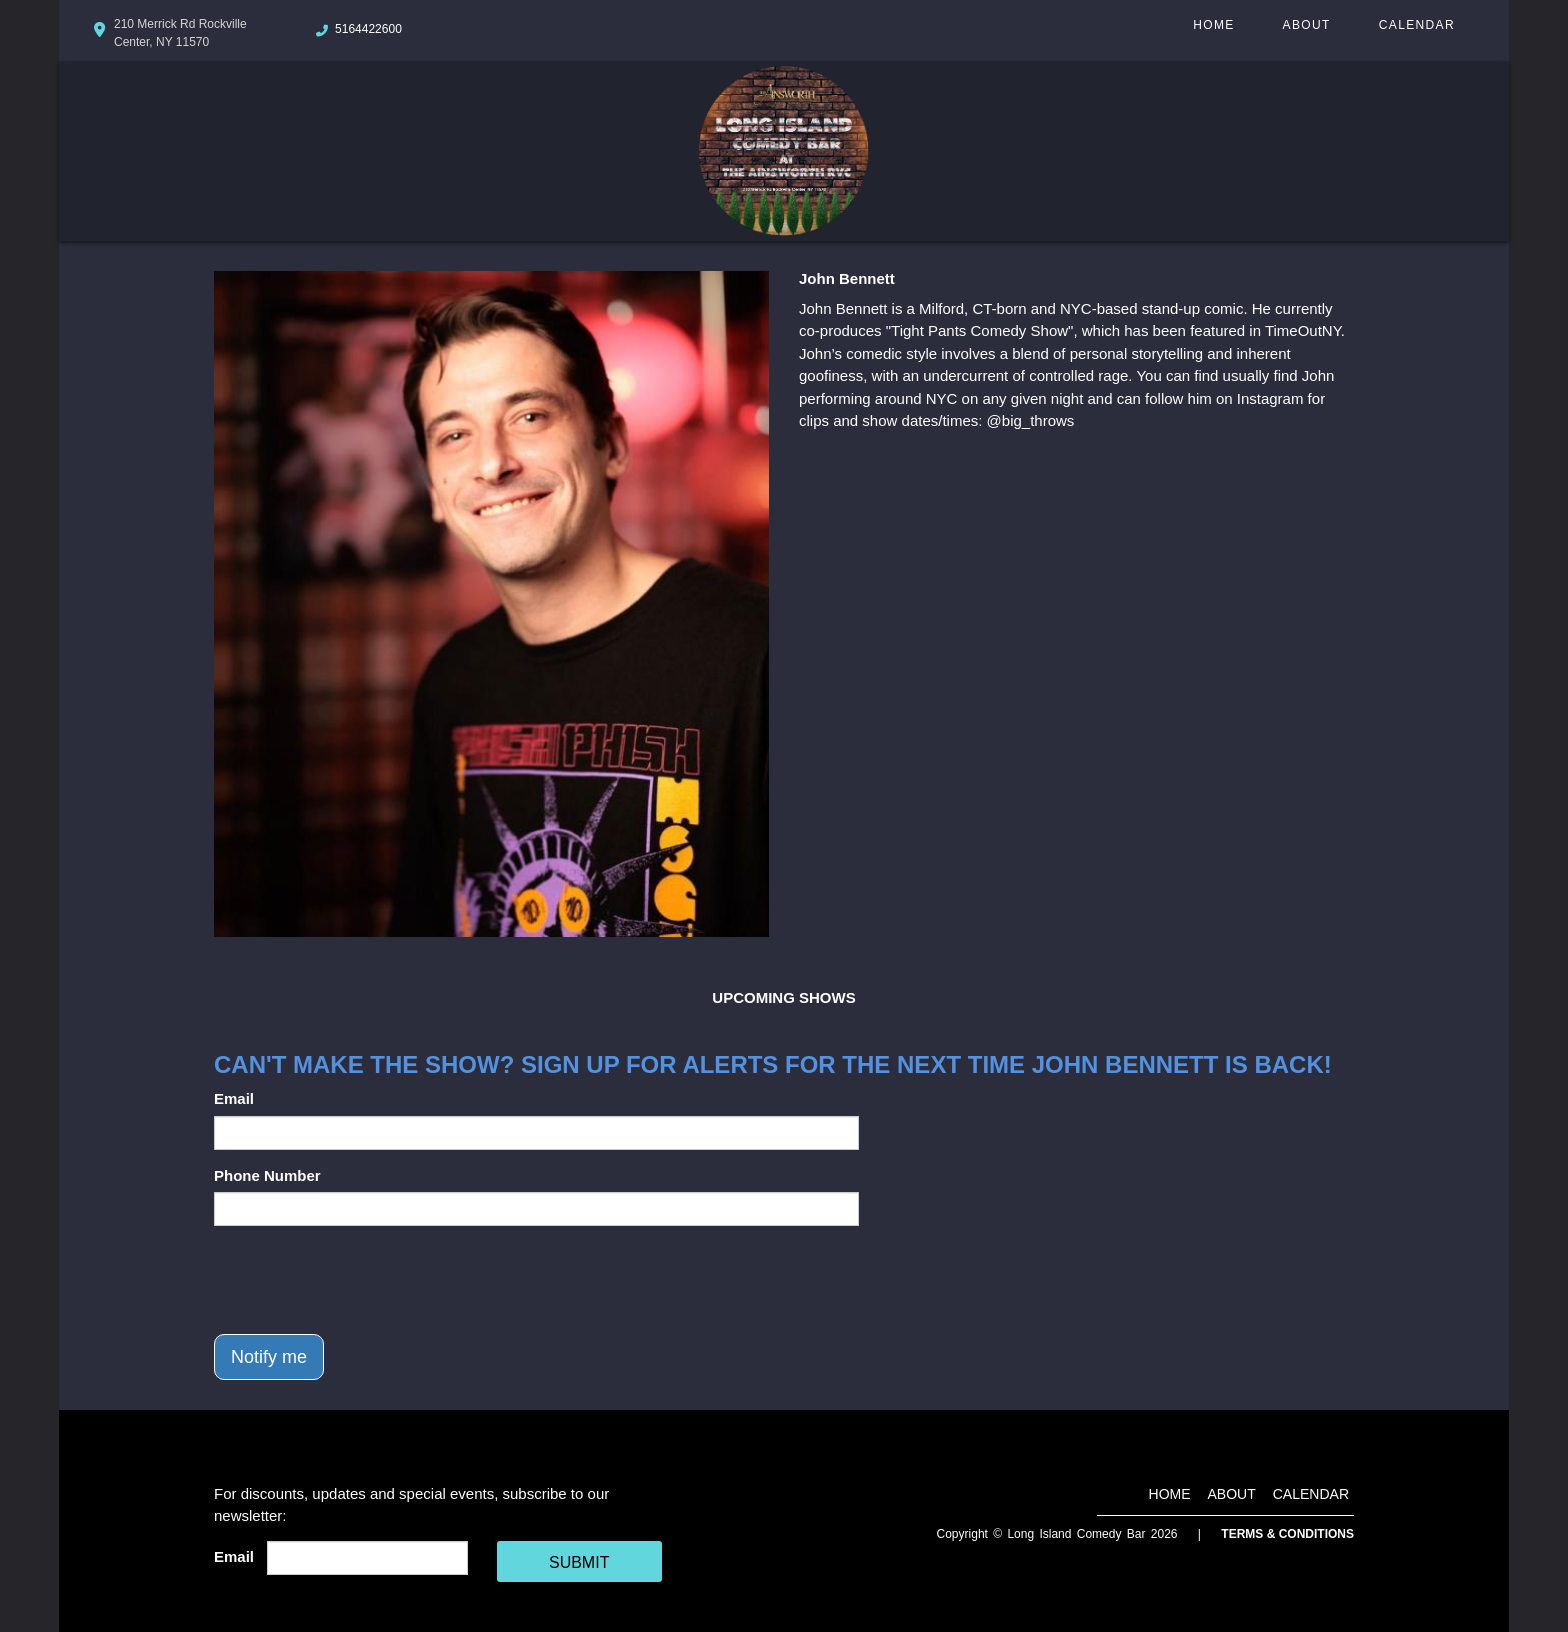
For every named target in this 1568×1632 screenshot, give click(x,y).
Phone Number (267, 1175)
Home (1213, 25)
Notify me (269, 1357)
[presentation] (366, 1280)
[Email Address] (367, 1558)
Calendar (1417, 25)
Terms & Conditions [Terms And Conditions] (1287, 1534)
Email (234, 1098)
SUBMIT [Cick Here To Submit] (579, 1562)
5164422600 (368, 29)
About (1307, 25)
